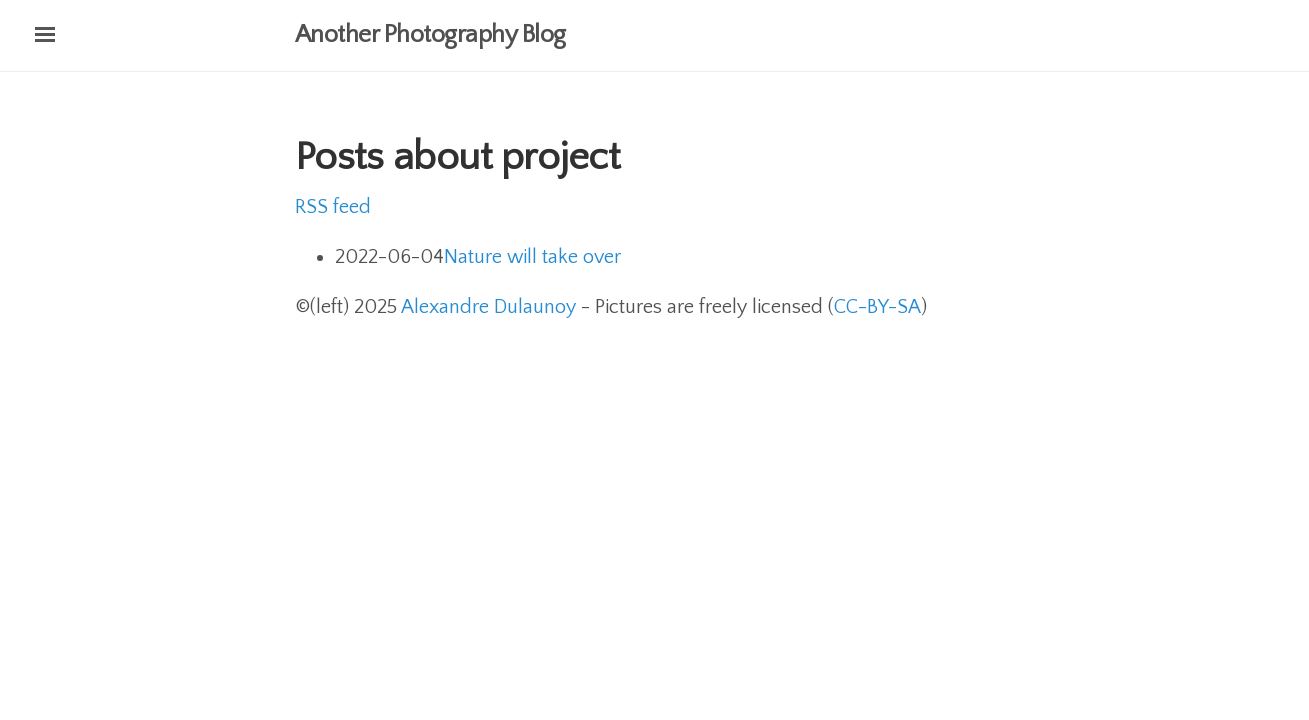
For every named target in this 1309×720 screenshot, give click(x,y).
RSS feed (333, 207)
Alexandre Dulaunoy (488, 307)
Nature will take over (532, 257)
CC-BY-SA (877, 307)
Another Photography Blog (430, 35)
